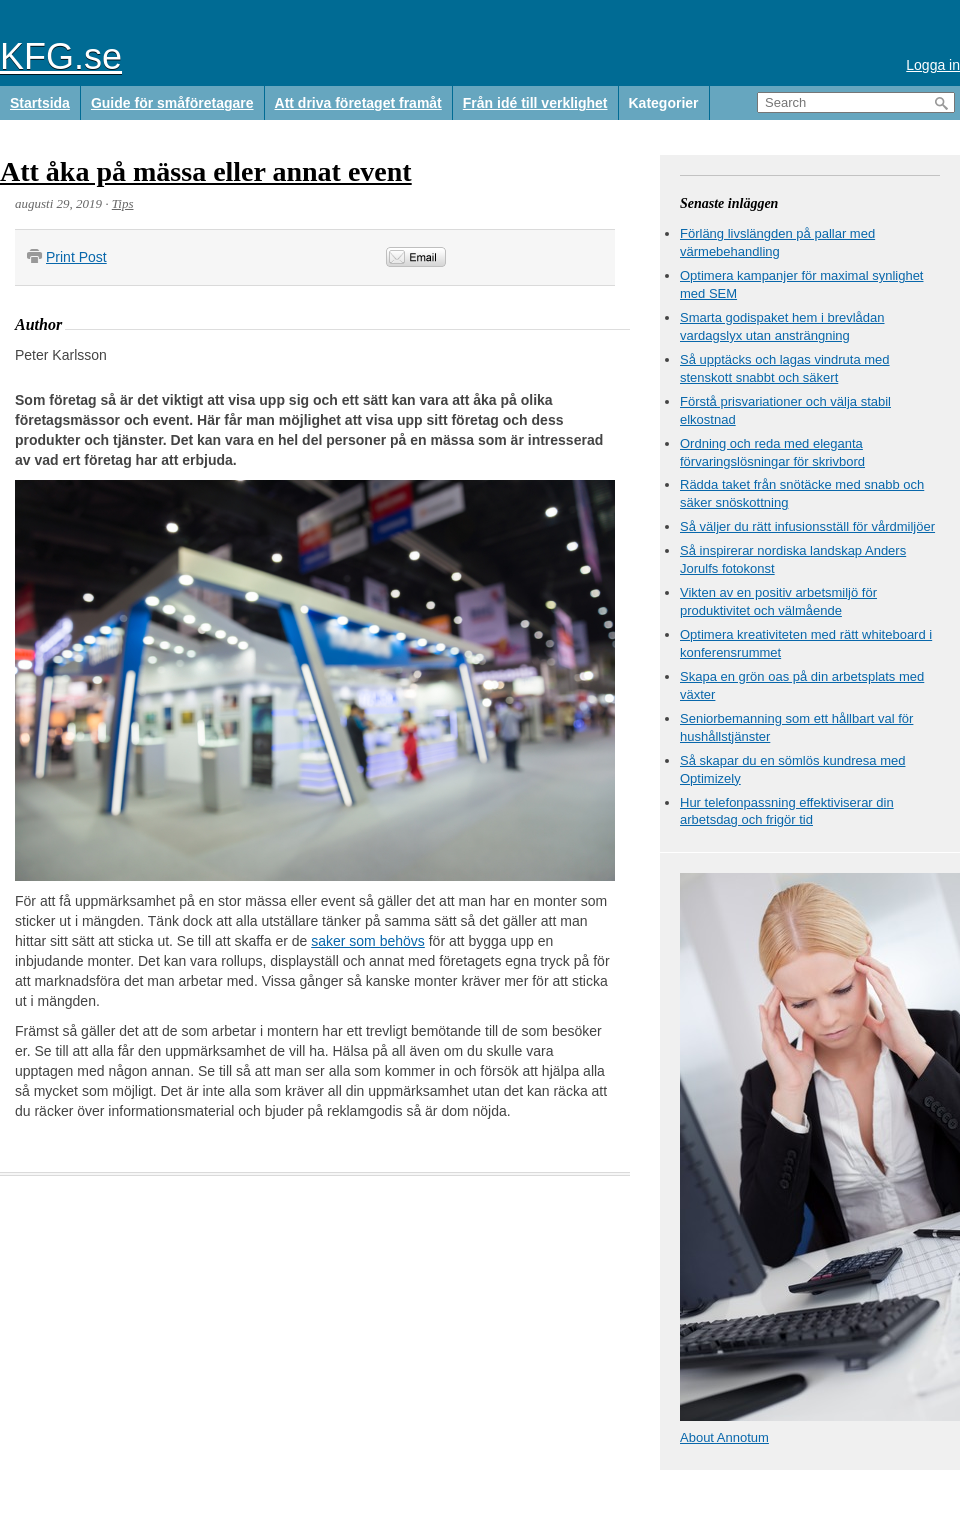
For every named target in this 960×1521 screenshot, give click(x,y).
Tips (123, 203)
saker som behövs (368, 941)
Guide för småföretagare (172, 103)
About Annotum (724, 1437)
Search (942, 103)
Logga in (933, 65)
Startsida (40, 103)
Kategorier (664, 103)
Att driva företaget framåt (358, 103)
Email (416, 257)
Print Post (76, 257)
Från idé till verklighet (535, 103)
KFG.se (61, 56)
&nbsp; (558, 257)
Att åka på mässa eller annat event (206, 171)
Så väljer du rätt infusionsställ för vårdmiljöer (807, 526)
